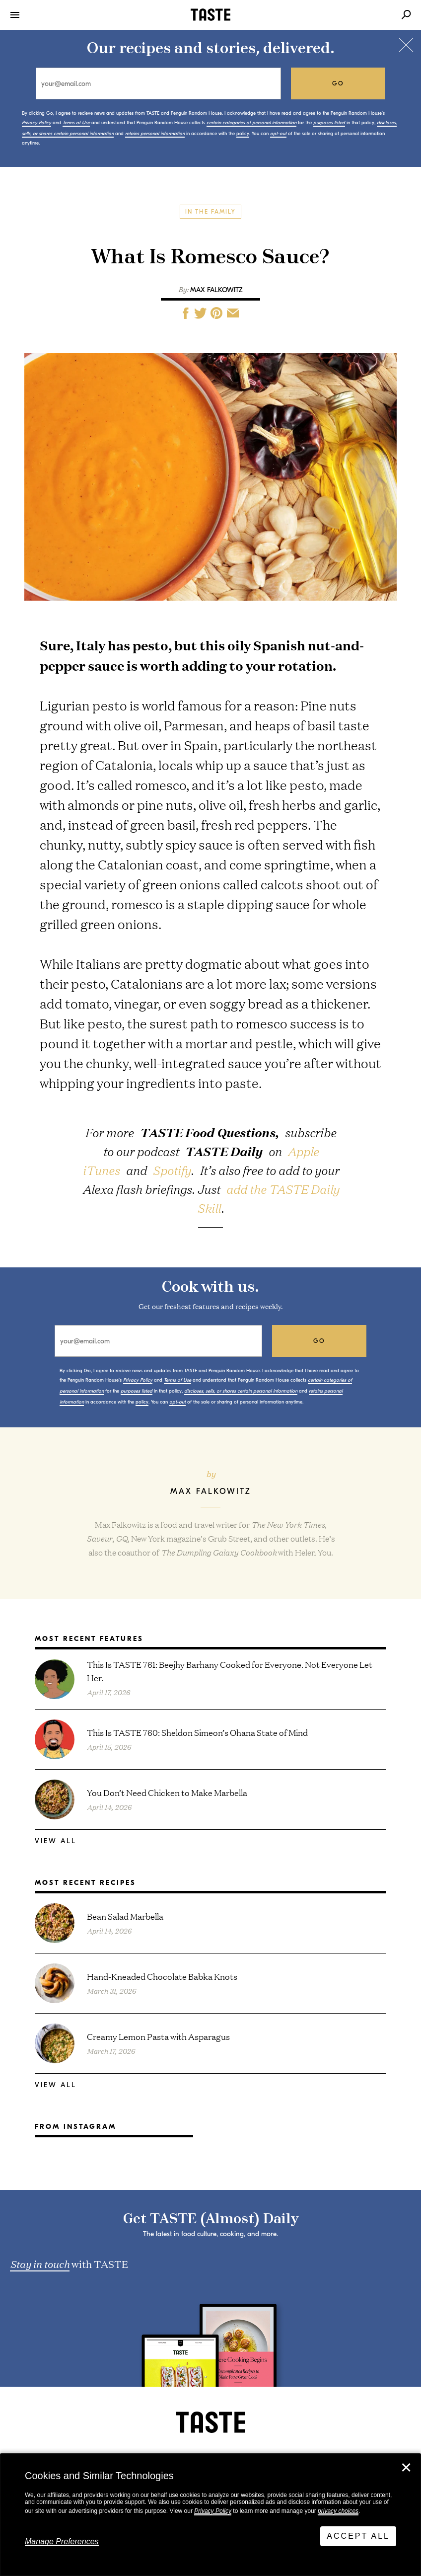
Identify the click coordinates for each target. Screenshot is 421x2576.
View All (55, 1841)
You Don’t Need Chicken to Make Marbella (167, 1792)
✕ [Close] (406, 2468)
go (338, 83)
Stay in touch (40, 2263)
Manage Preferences (62, 2541)
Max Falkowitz (216, 290)
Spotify (171, 1170)
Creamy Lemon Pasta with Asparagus (158, 2036)
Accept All (358, 2536)
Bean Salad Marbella (125, 1916)
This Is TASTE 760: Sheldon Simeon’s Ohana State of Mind (197, 1732)
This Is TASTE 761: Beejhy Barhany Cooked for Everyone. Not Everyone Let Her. (229, 1671)
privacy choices (338, 2510)
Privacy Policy (212, 2510)
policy (242, 134)
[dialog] (210, 2515)
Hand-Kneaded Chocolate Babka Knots (162, 1976)
